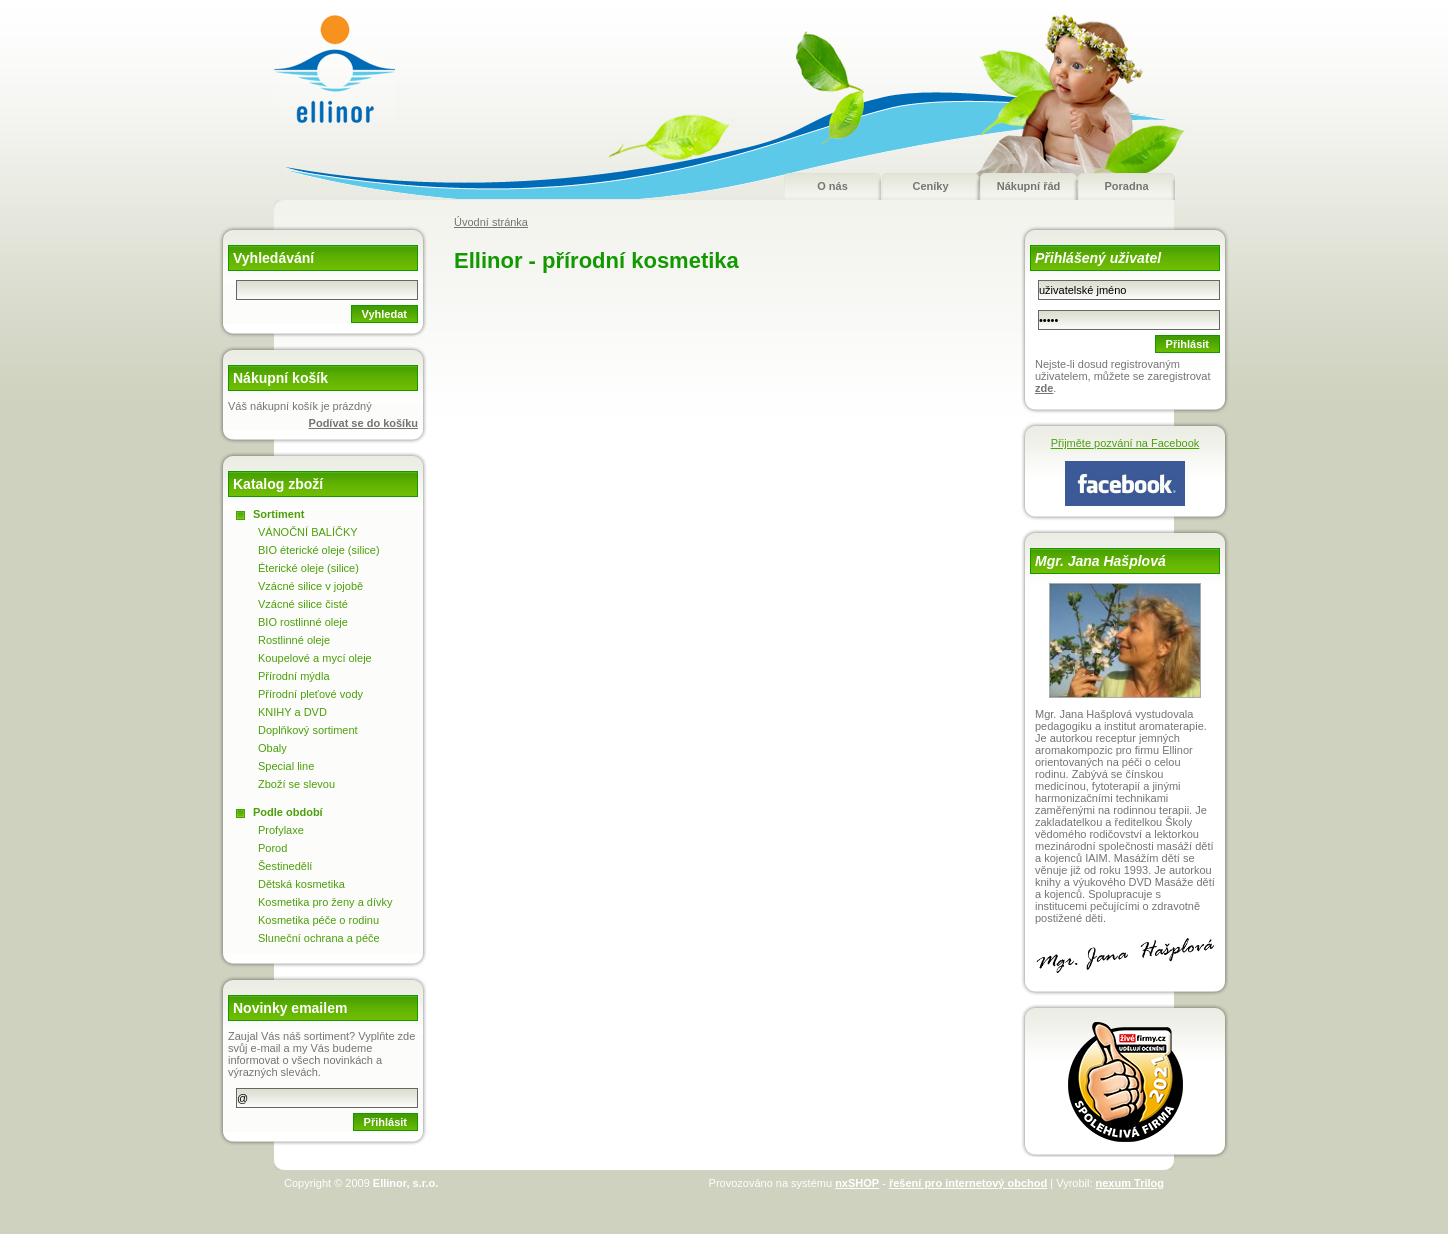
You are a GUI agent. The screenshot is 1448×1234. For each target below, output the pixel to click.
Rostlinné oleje (294, 640)
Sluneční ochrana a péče (319, 938)
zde (1044, 388)
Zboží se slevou (296, 784)
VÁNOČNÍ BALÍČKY (308, 532)
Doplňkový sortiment (308, 730)
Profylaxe (281, 830)
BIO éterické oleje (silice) (319, 550)
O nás (832, 186)
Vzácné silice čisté (303, 604)
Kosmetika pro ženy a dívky (325, 902)
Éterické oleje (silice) (308, 568)
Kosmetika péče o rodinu (318, 920)
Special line (286, 766)
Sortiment (278, 514)
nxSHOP (857, 1183)
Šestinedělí (285, 866)
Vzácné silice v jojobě (310, 586)
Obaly (272, 748)
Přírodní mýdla (294, 676)
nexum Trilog (1130, 1183)
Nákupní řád (1029, 186)
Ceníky (930, 186)
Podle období (288, 812)
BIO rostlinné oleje (303, 622)
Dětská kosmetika (301, 884)
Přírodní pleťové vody (310, 694)
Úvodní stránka (491, 222)
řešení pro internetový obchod (968, 1183)
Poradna (1126, 186)
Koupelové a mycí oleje (315, 658)
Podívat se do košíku (363, 423)
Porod (272, 848)
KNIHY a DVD (292, 712)
